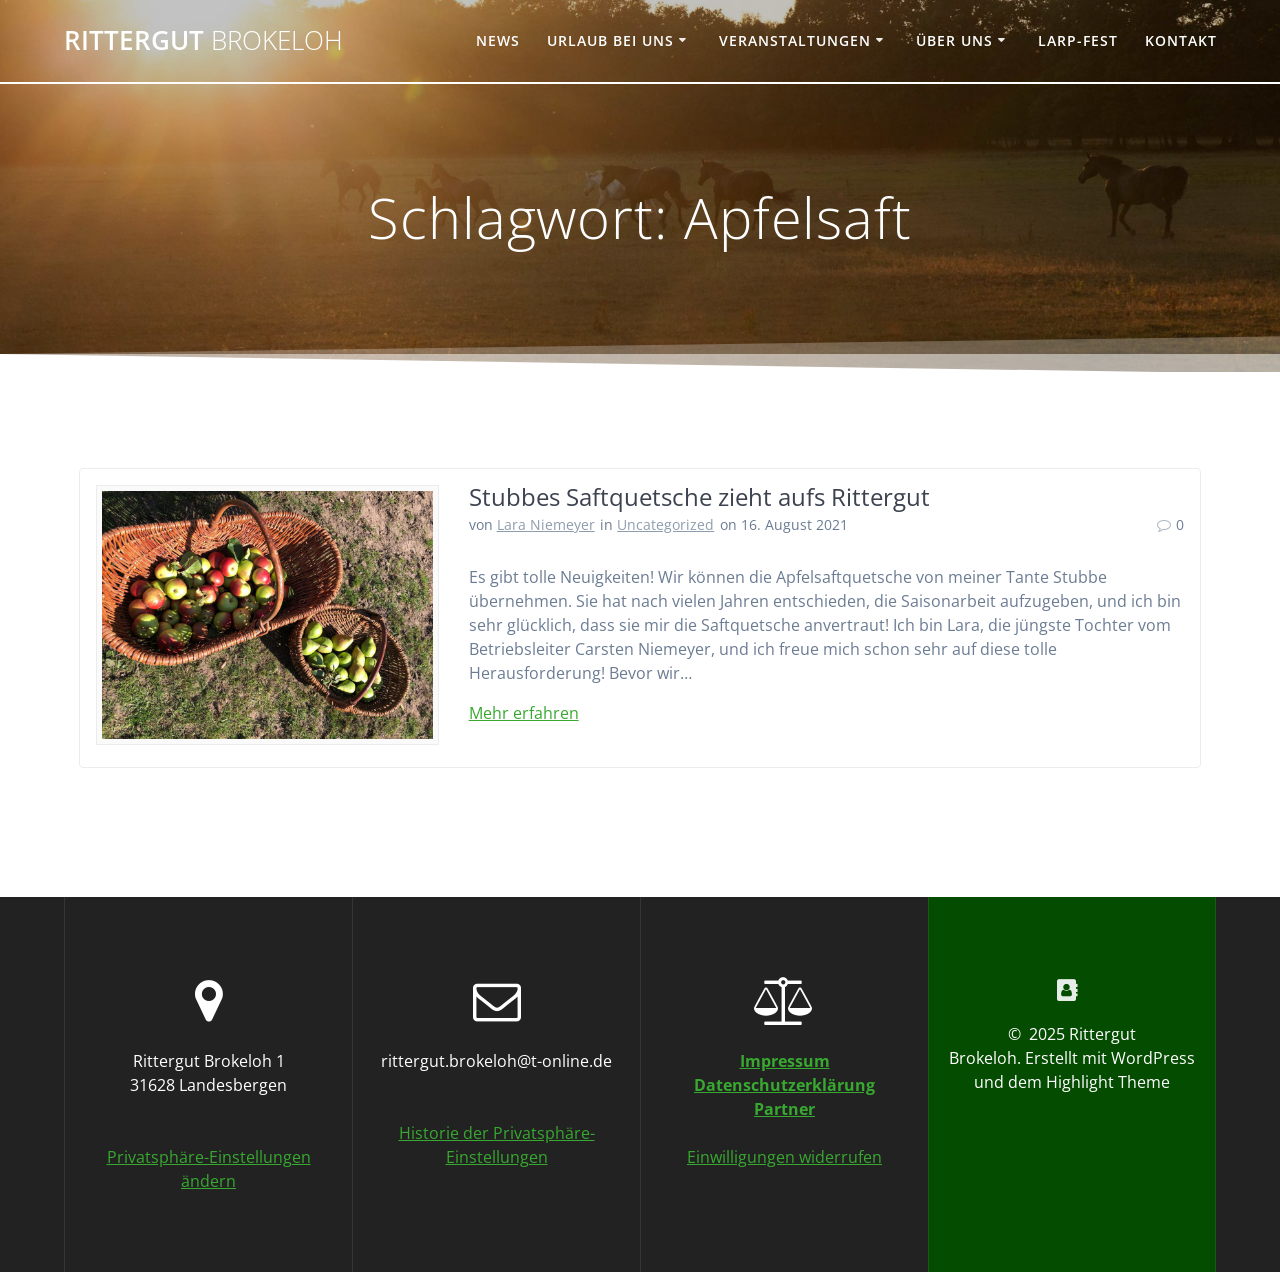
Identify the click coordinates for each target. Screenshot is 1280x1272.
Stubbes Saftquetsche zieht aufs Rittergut (699, 496)
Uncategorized (665, 524)
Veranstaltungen (795, 40)
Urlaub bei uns (610, 40)
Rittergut (203, 41)
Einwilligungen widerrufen (784, 1157)
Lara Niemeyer (546, 524)
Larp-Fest (1078, 40)
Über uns (954, 40)
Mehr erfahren (524, 713)
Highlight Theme (1108, 1082)
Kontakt (1181, 40)
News (498, 40)
